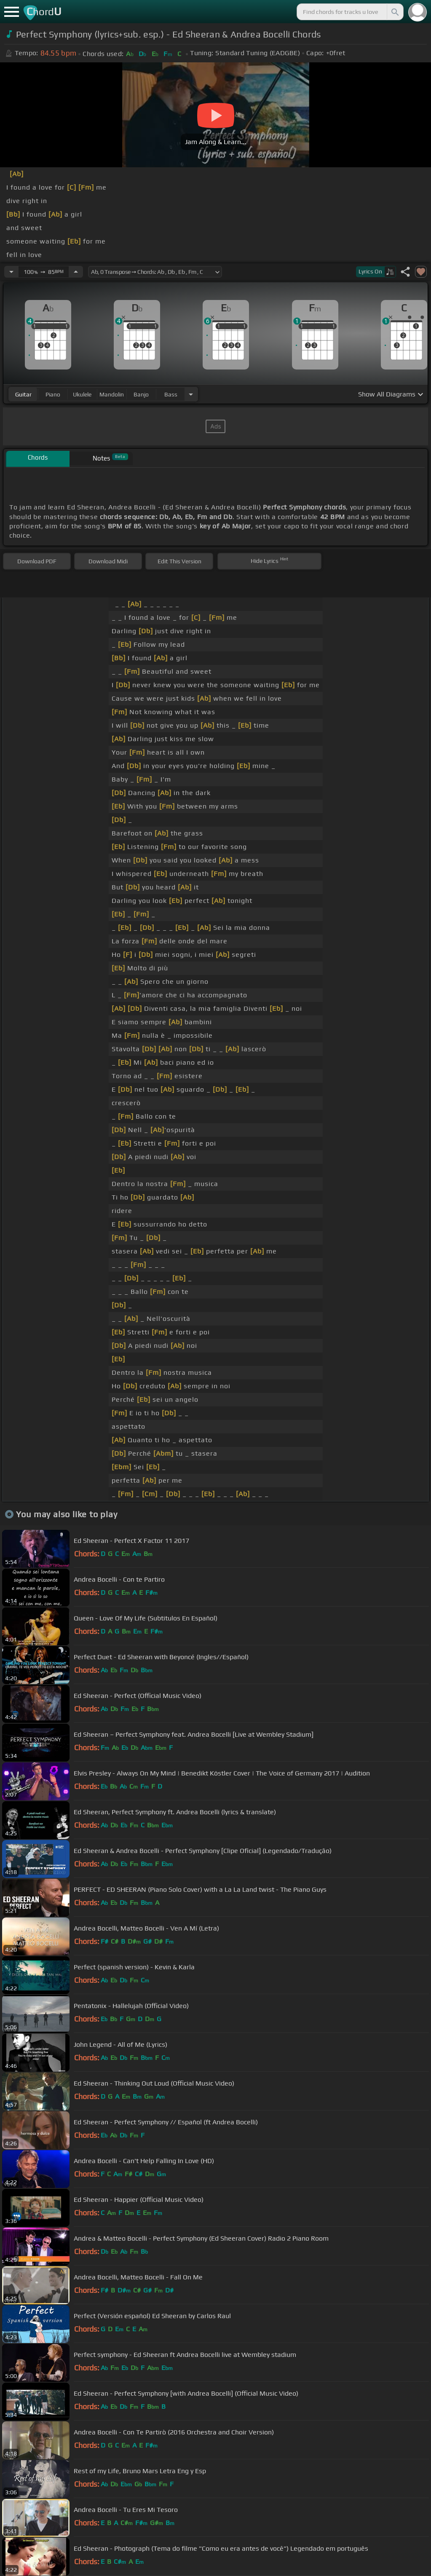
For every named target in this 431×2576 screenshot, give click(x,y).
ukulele (82, 394)
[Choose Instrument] (191, 394)
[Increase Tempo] (76, 272)
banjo (141, 394)
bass (170, 394)
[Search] (394, 11)
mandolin (111, 394)
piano (53, 394)
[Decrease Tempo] (11, 272)
